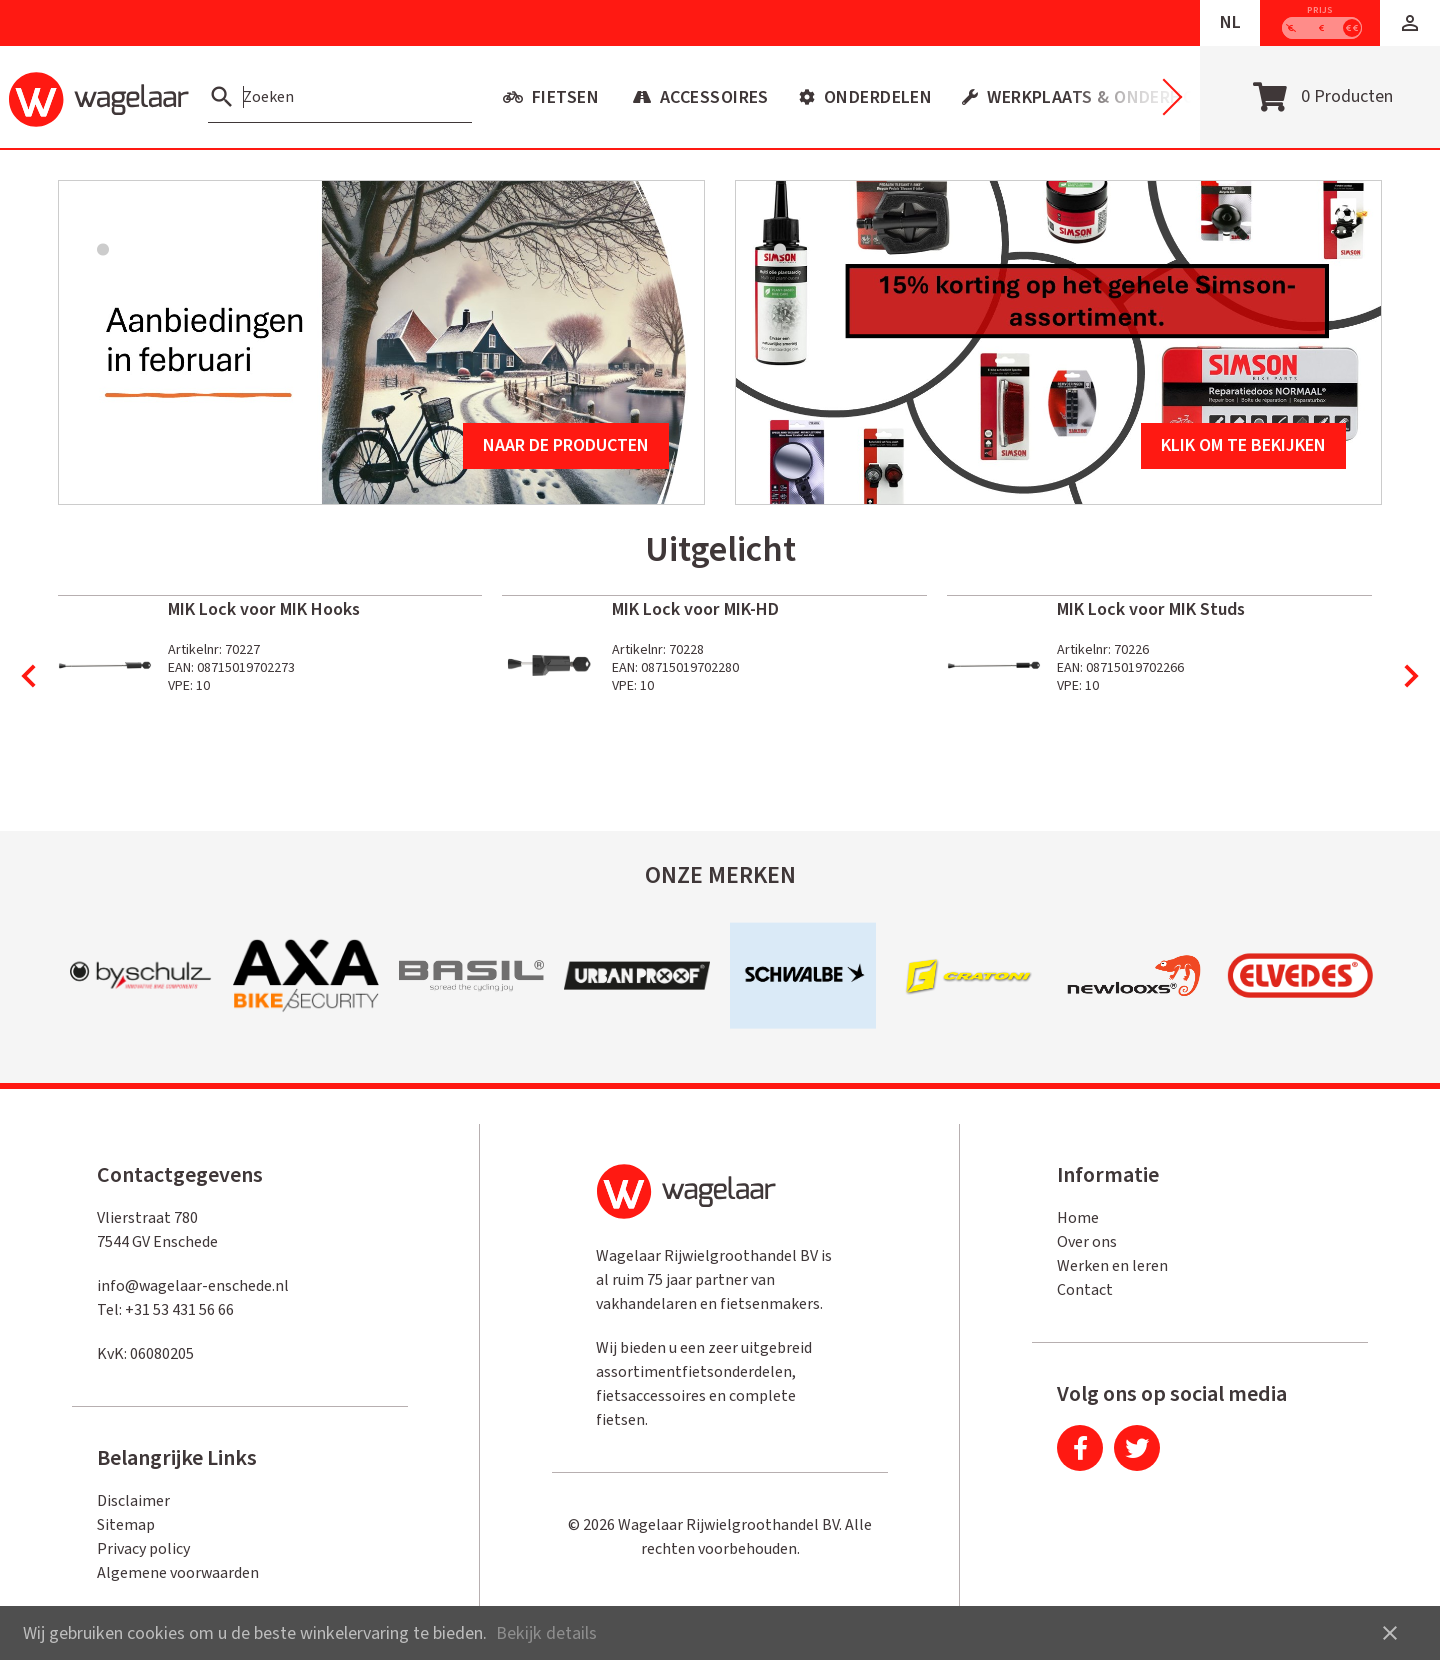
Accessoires (712, 97)
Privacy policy (143, 1549)
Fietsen (563, 97)
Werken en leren (1112, 1266)
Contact (1085, 1290)
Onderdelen (875, 97)
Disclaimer (133, 1501)
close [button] (1390, 1633)
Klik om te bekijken (1243, 445)
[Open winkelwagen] (1320, 97)
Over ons (1087, 1242)
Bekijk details (546, 1633)
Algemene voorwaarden (178, 1573)
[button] (1410, 23)
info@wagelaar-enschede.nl (193, 1286)
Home (1078, 1218)
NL (1230, 22)
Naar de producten (566, 445)
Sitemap (126, 1525)
